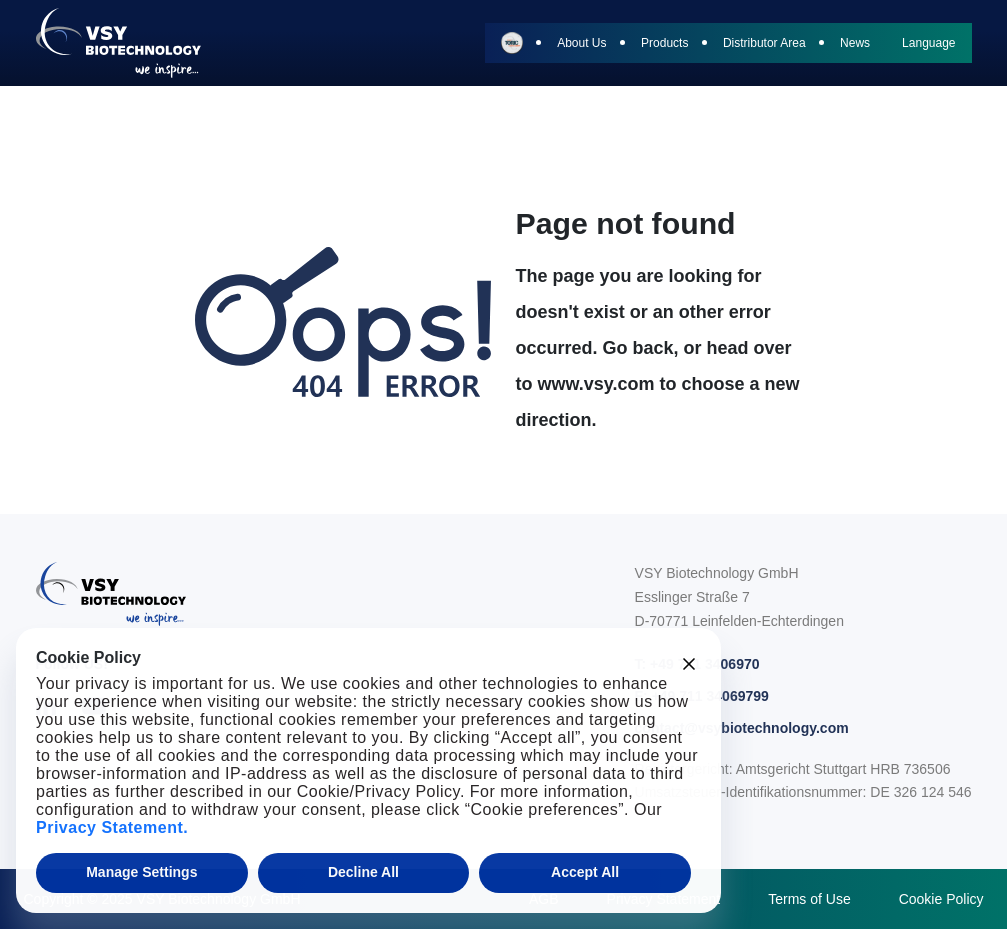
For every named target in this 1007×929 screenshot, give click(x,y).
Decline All (363, 872)
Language (928, 43)
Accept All (585, 872)
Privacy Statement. (112, 827)
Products (664, 43)
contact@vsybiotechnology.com (742, 728)
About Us (581, 43)
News (855, 43)
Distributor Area (764, 43)
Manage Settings (141, 872)
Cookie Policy (941, 899)
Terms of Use (809, 899)
